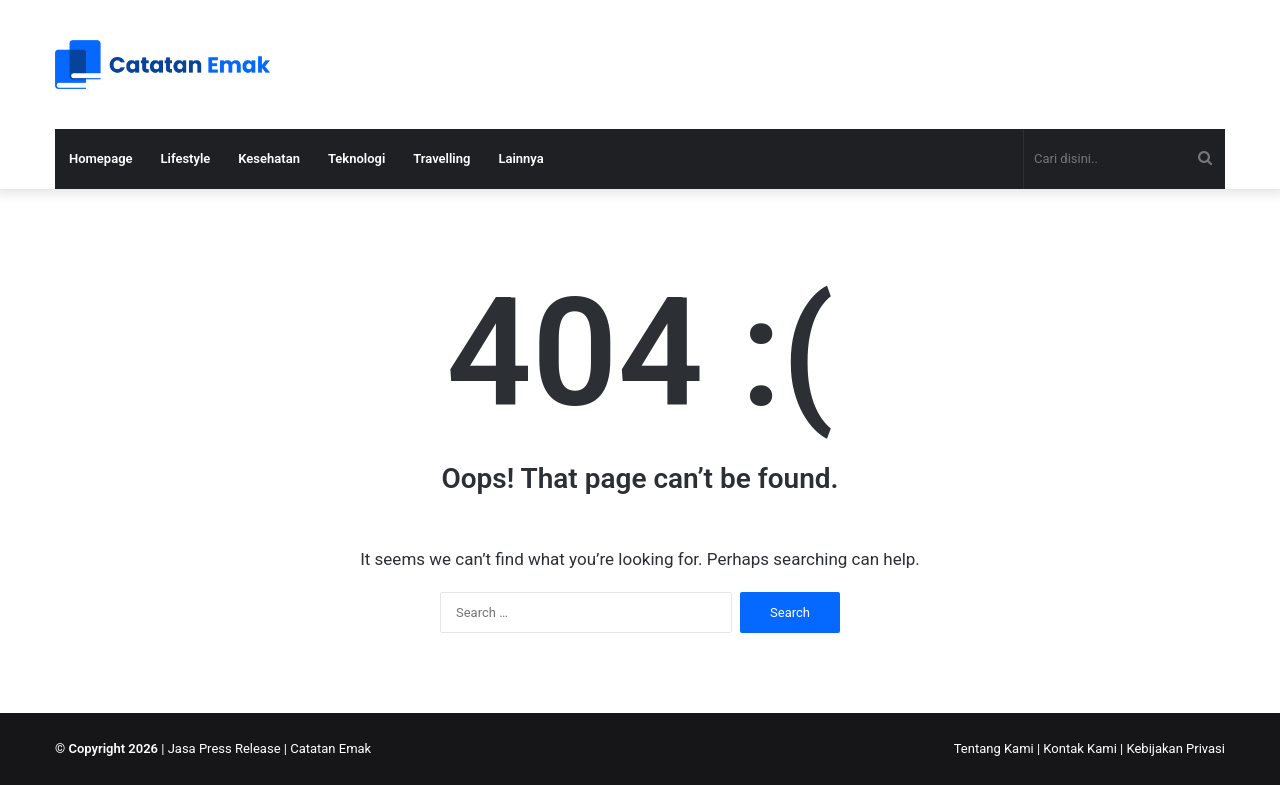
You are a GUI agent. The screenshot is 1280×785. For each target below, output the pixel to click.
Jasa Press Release (224, 748)
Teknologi (356, 158)
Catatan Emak (330, 748)
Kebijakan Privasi (1175, 748)
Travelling (441, 158)
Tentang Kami (994, 748)
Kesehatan (269, 158)
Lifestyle (186, 158)
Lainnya (520, 158)
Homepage (101, 158)
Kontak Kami (1080, 748)
